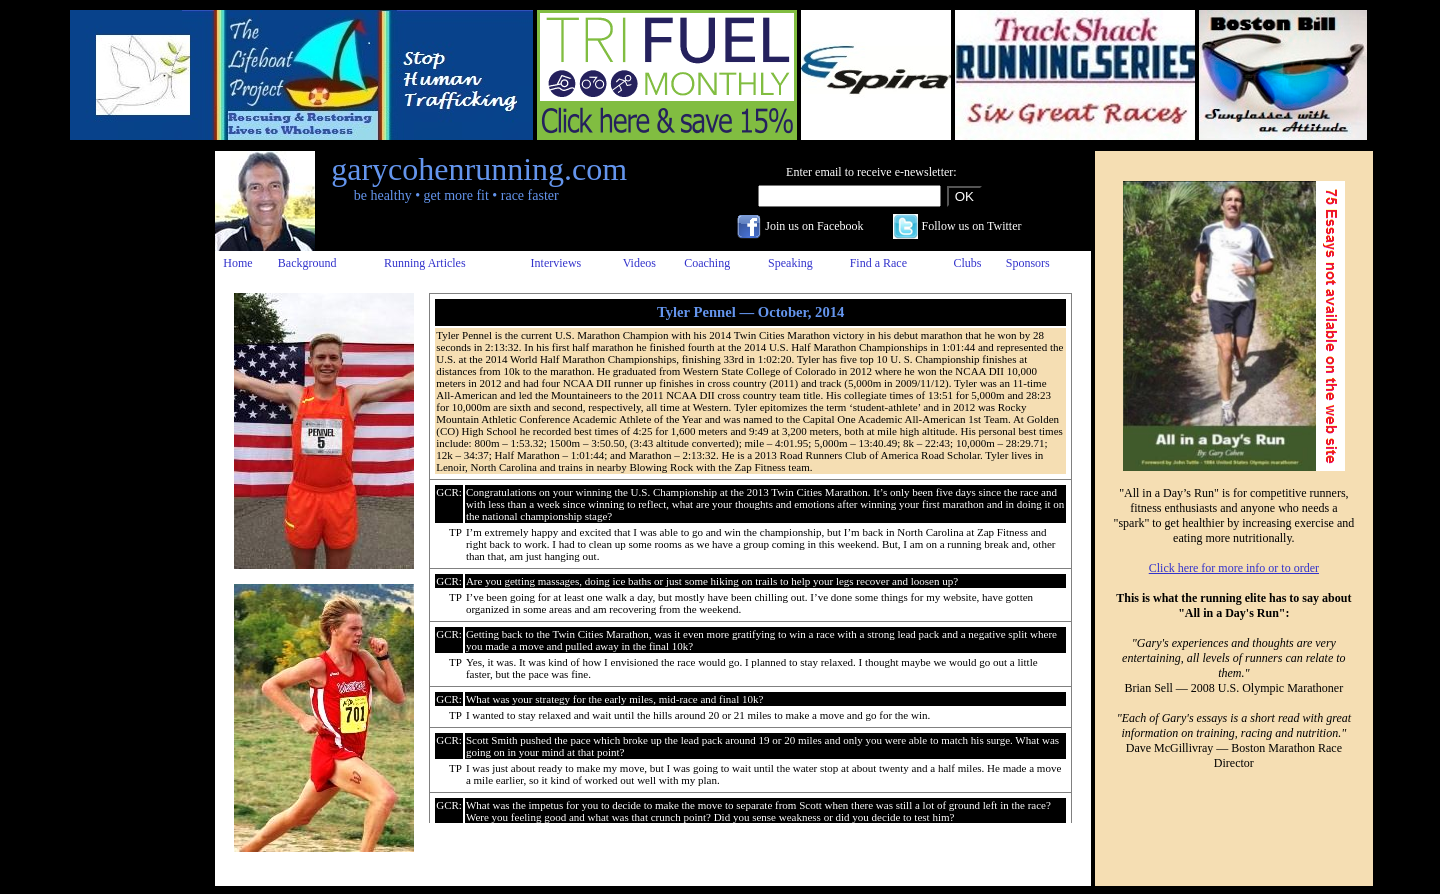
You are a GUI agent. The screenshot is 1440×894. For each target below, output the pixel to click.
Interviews (556, 263)
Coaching (707, 263)
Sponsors (1028, 263)
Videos (639, 263)
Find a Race (878, 263)
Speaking (790, 263)
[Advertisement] (133, 451)
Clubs (967, 263)
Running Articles (425, 263)
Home (237, 263)
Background (307, 263)
